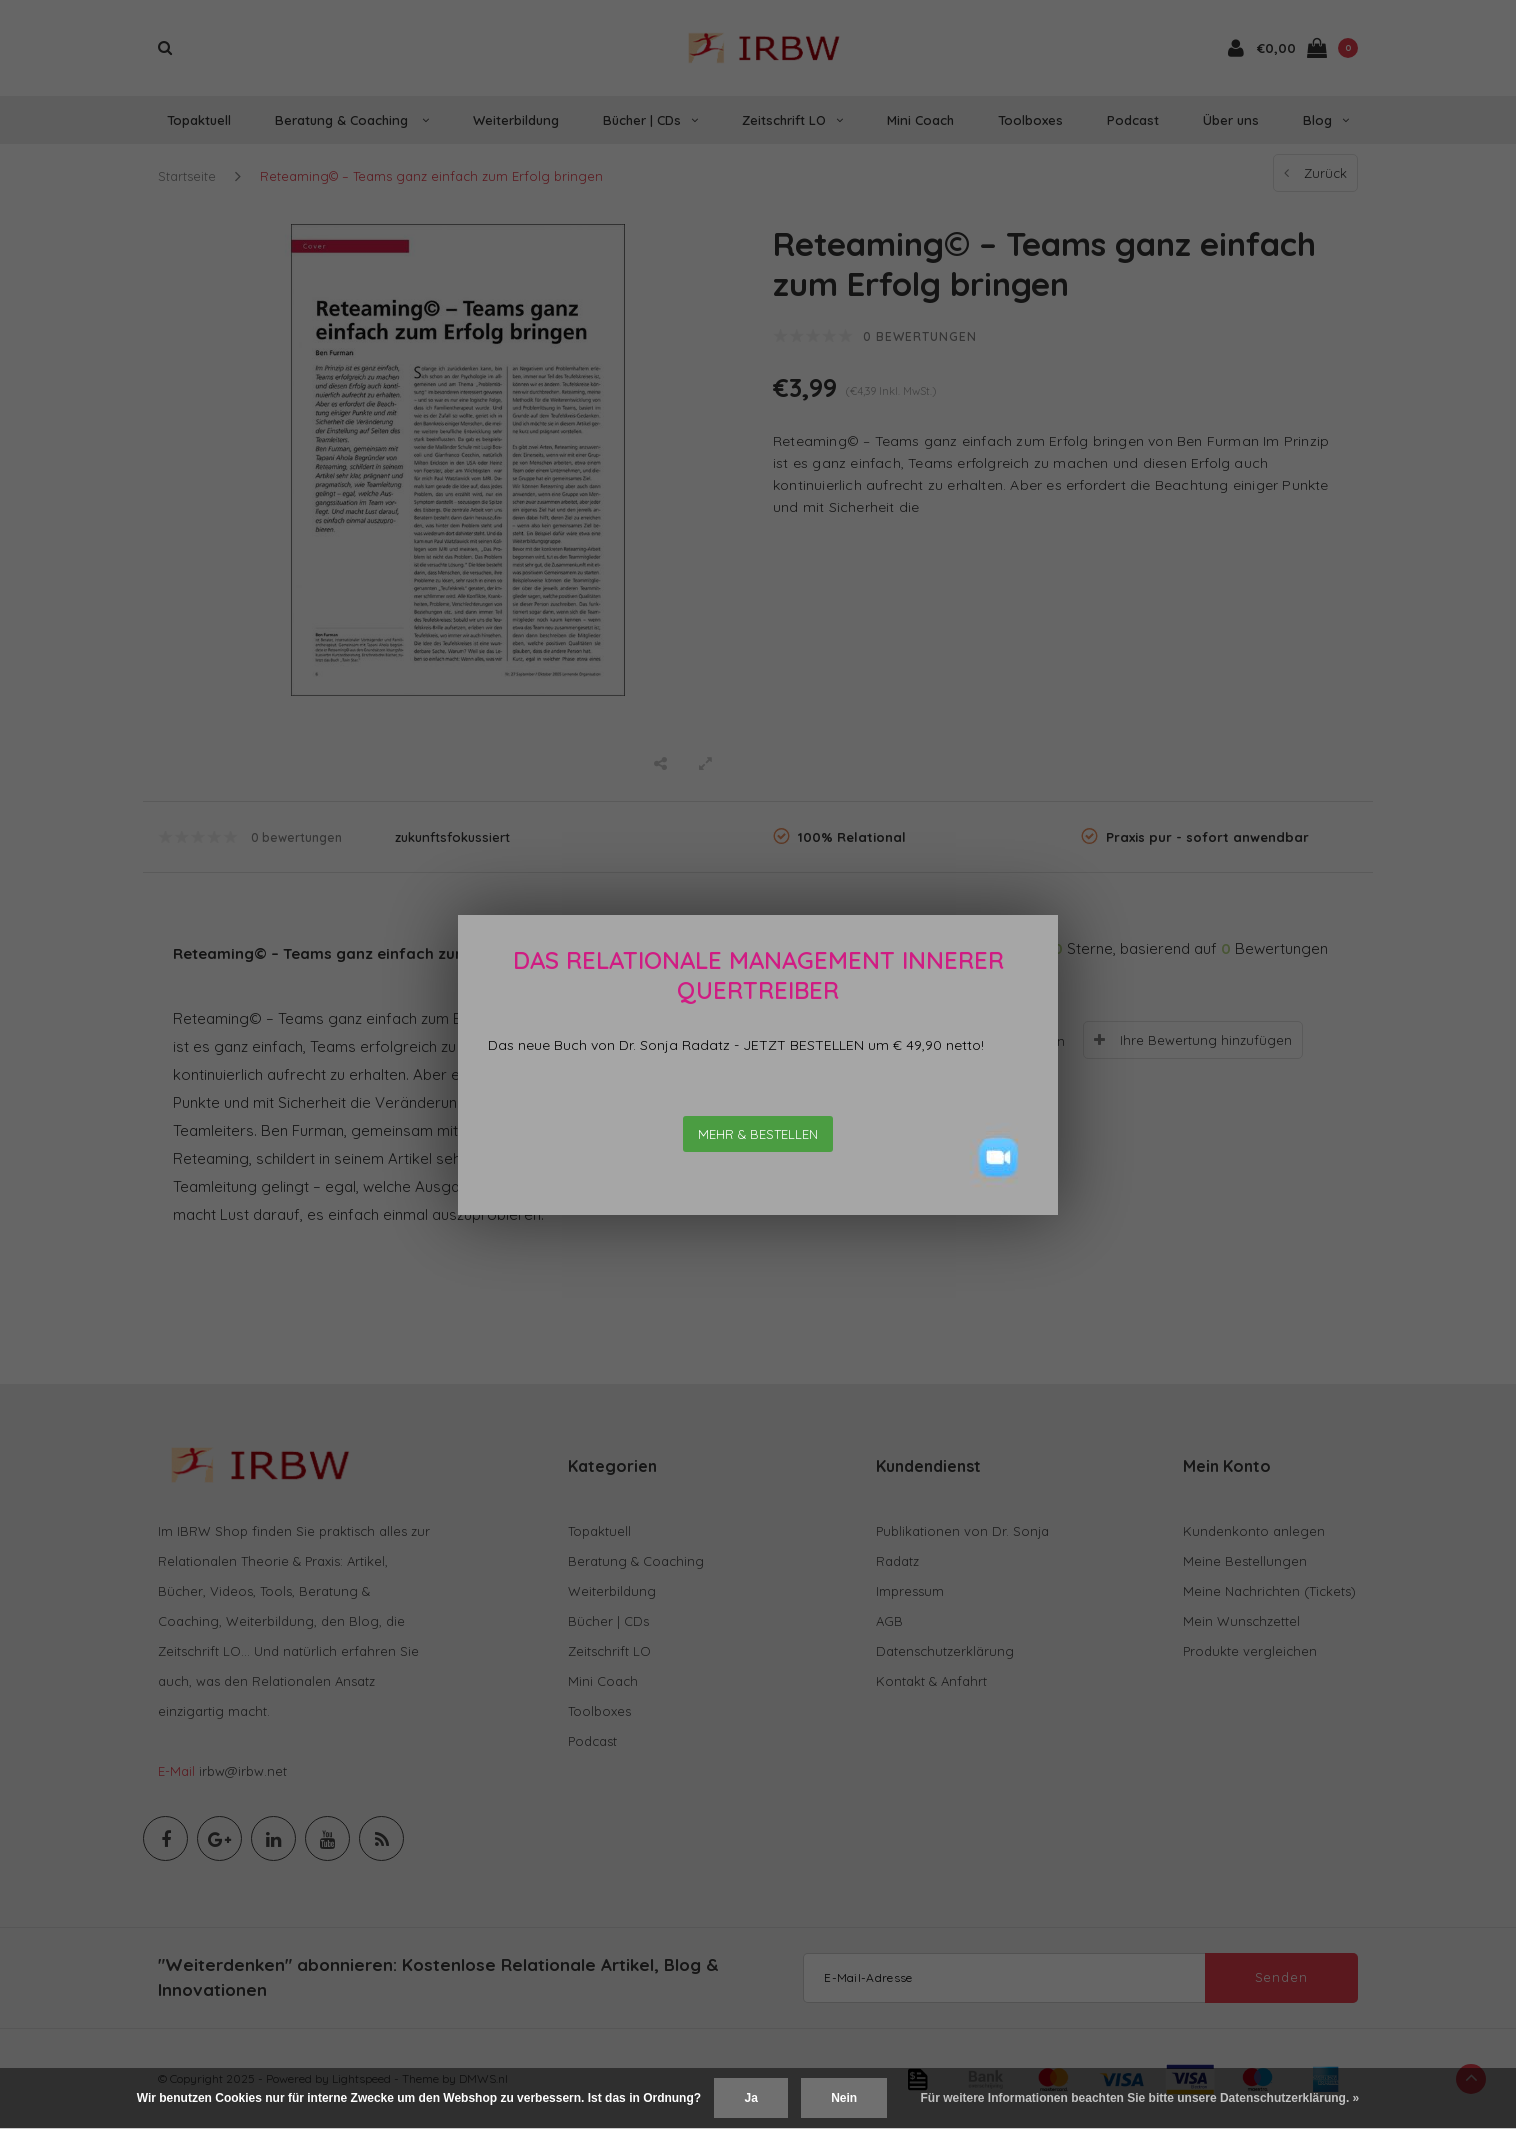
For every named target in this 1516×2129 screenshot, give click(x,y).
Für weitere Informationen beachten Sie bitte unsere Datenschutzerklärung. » (1140, 2098)
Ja (750, 2098)
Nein (844, 2098)
